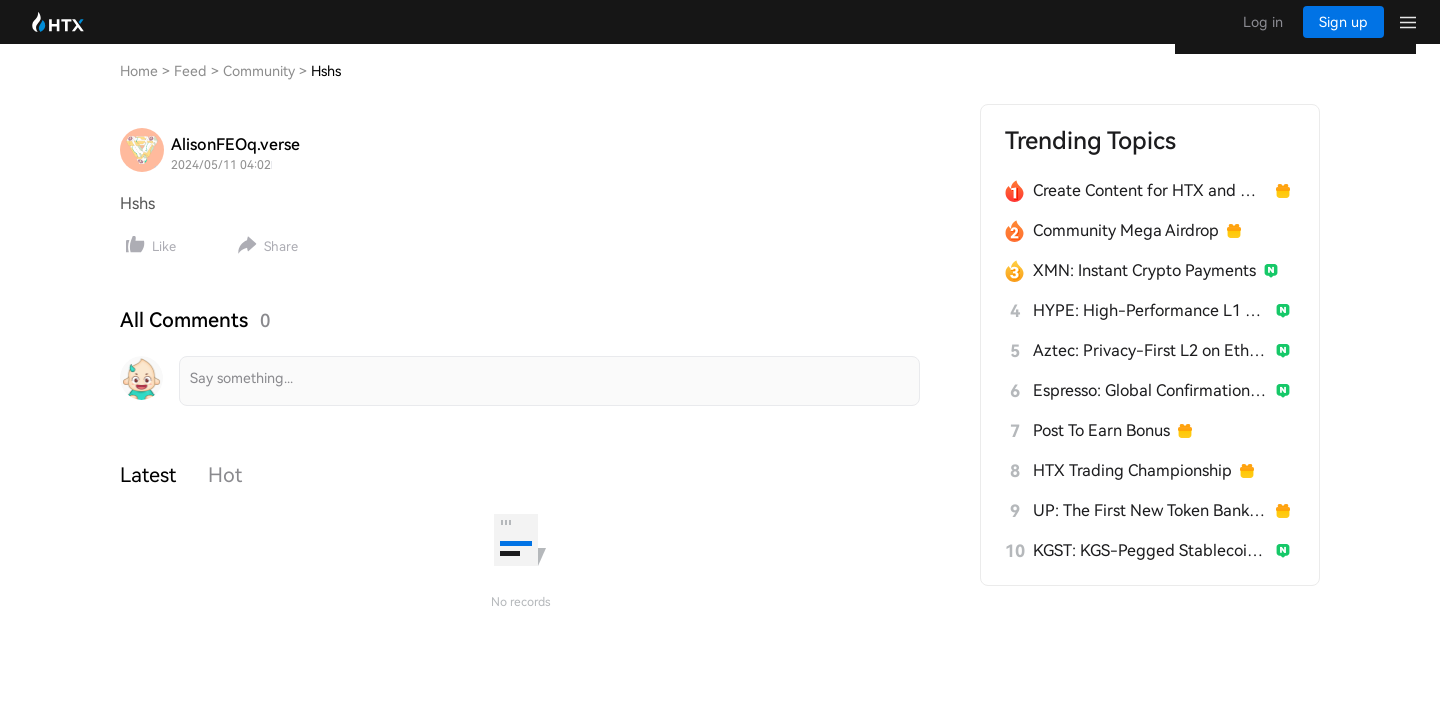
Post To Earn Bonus (1101, 450)
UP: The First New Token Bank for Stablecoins (1150, 530)
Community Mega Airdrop (1126, 250)
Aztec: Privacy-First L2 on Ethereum (1150, 370)
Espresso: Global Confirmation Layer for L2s (1150, 410)
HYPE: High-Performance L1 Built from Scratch (1150, 330)
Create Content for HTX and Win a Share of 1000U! (1150, 210)
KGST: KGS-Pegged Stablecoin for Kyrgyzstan (1150, 570)
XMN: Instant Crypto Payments (1144, 290)
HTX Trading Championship (1132, 490)
